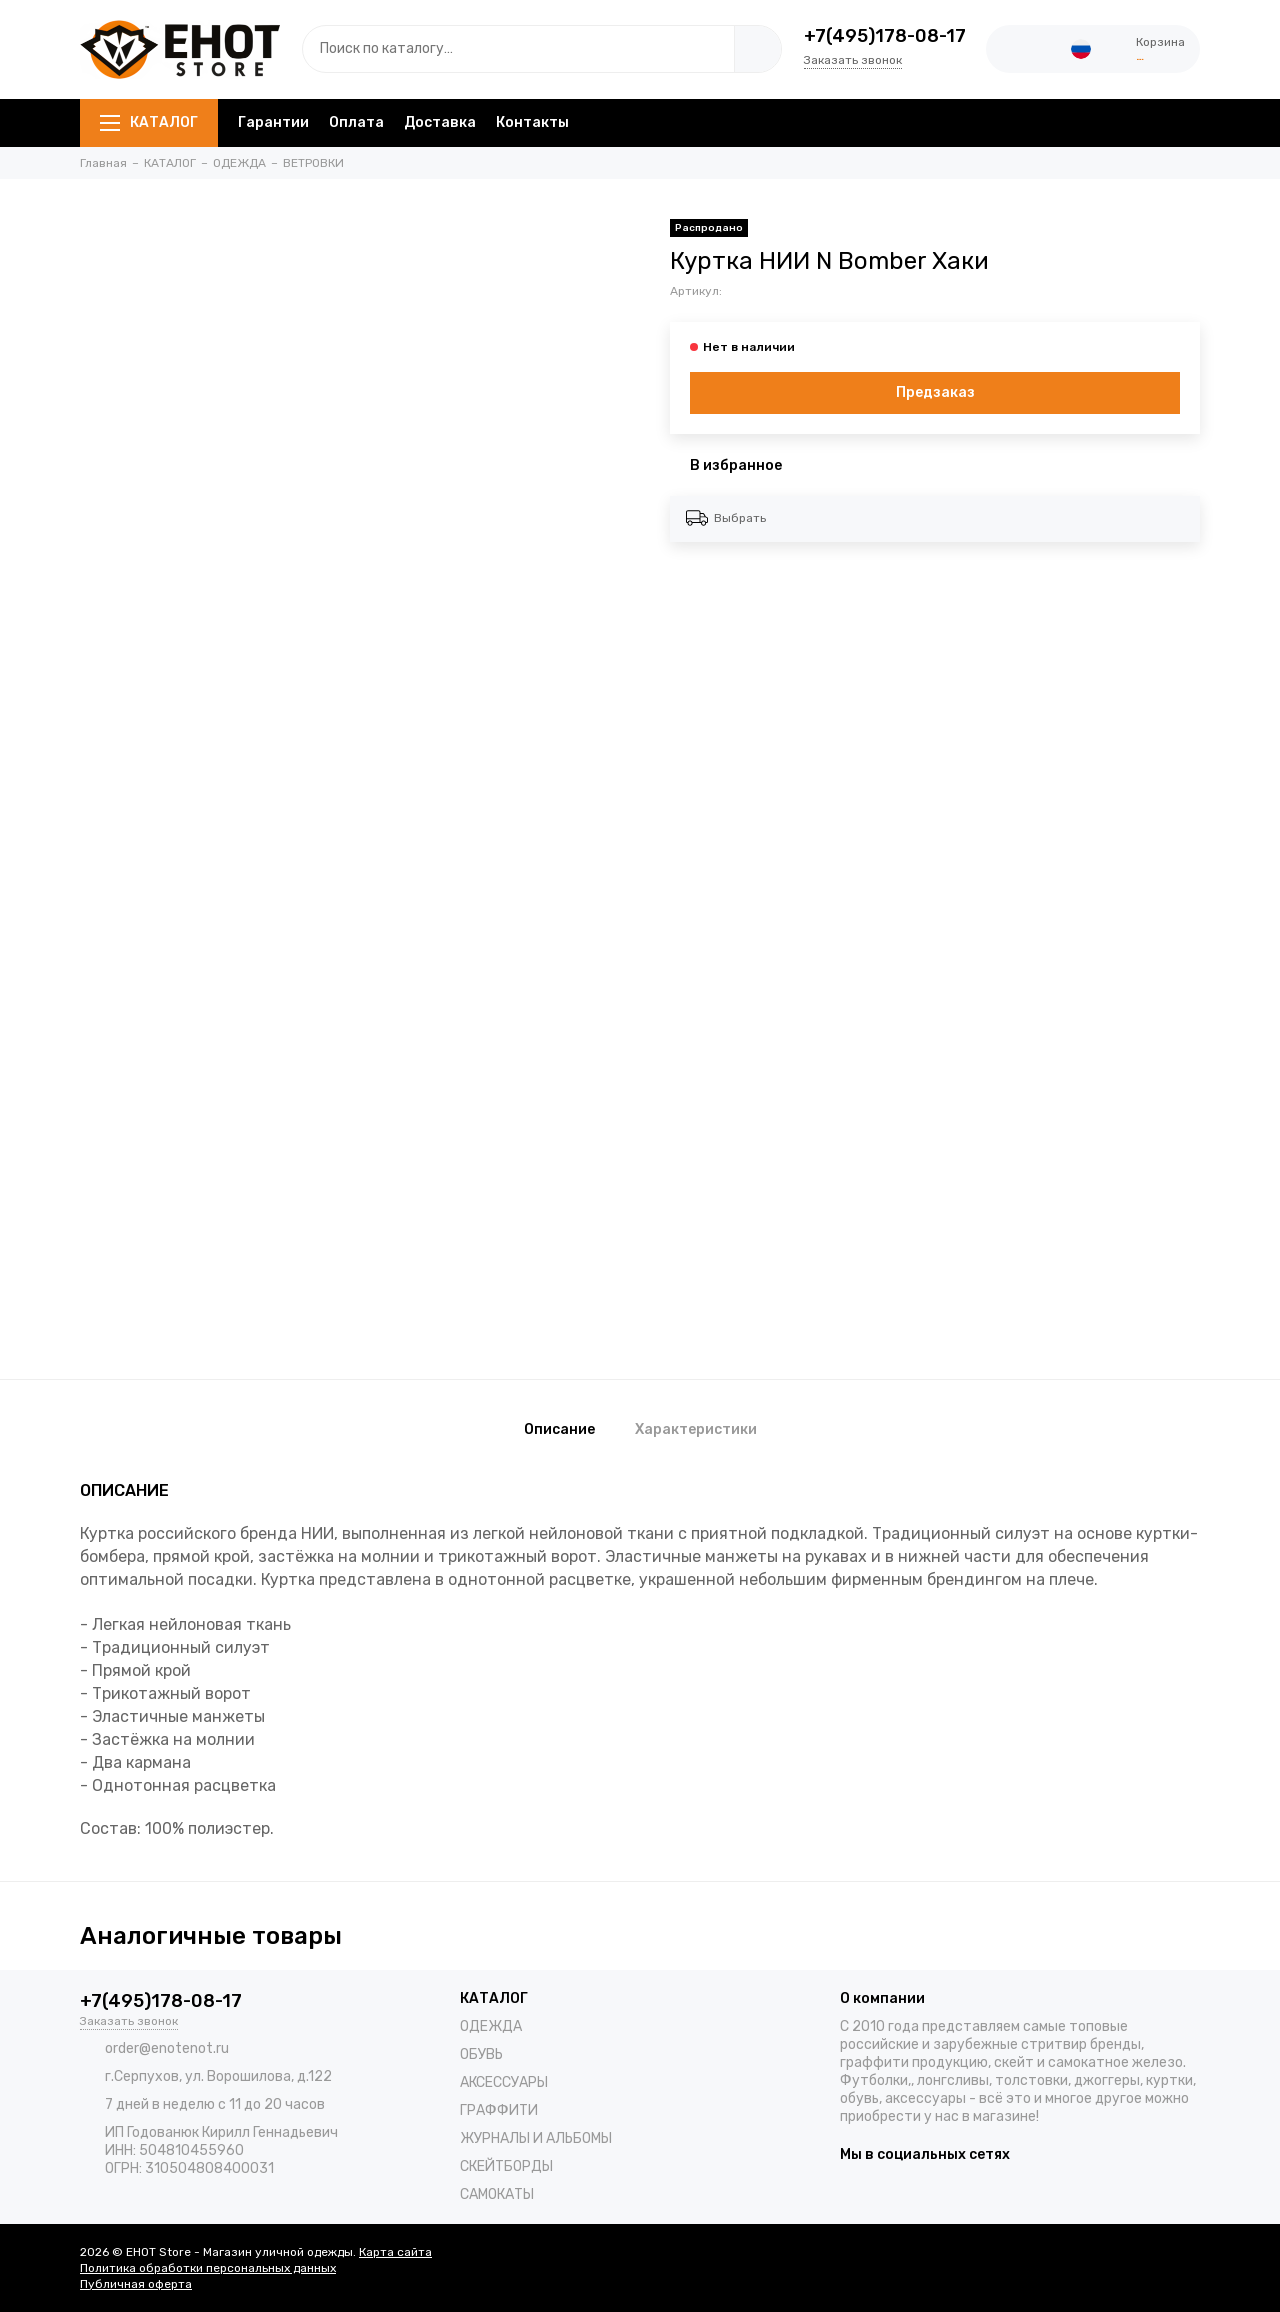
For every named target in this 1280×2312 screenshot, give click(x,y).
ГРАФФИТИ (499, 2110)
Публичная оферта (136, 2284)
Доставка (440, 122)
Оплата (356, 122)
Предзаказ (935, 392)
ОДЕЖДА (491, 2026)
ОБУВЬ (481, 2054)
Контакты (532, 122)
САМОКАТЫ (497, 2194)
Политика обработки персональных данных (208, 2268)
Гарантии (273, 122)
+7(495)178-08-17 (885, 36)
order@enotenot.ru (167, 2048)
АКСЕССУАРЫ (504, 2082)
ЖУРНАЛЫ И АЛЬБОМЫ (536, 2138)
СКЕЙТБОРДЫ (506, 2166)
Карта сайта (395, 2252)
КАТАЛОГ (149, 122)
